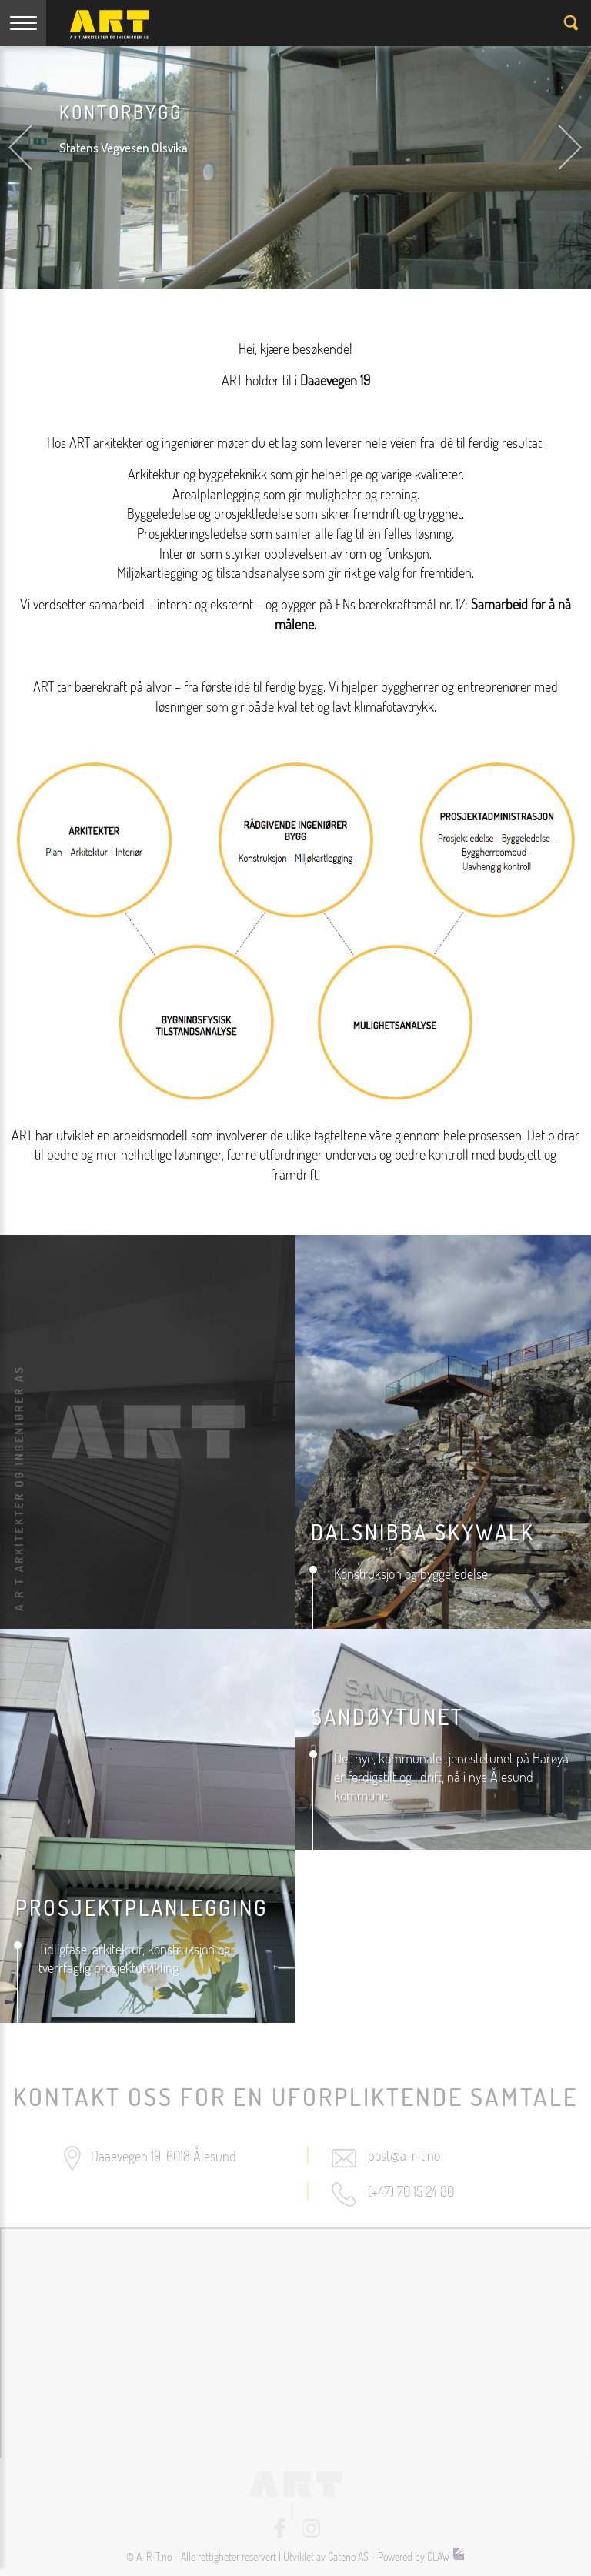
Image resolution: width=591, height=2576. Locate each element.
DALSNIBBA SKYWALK (423, 1532)
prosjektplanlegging (141, 1907)
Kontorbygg (120, 112)
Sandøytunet (387, 1716)
